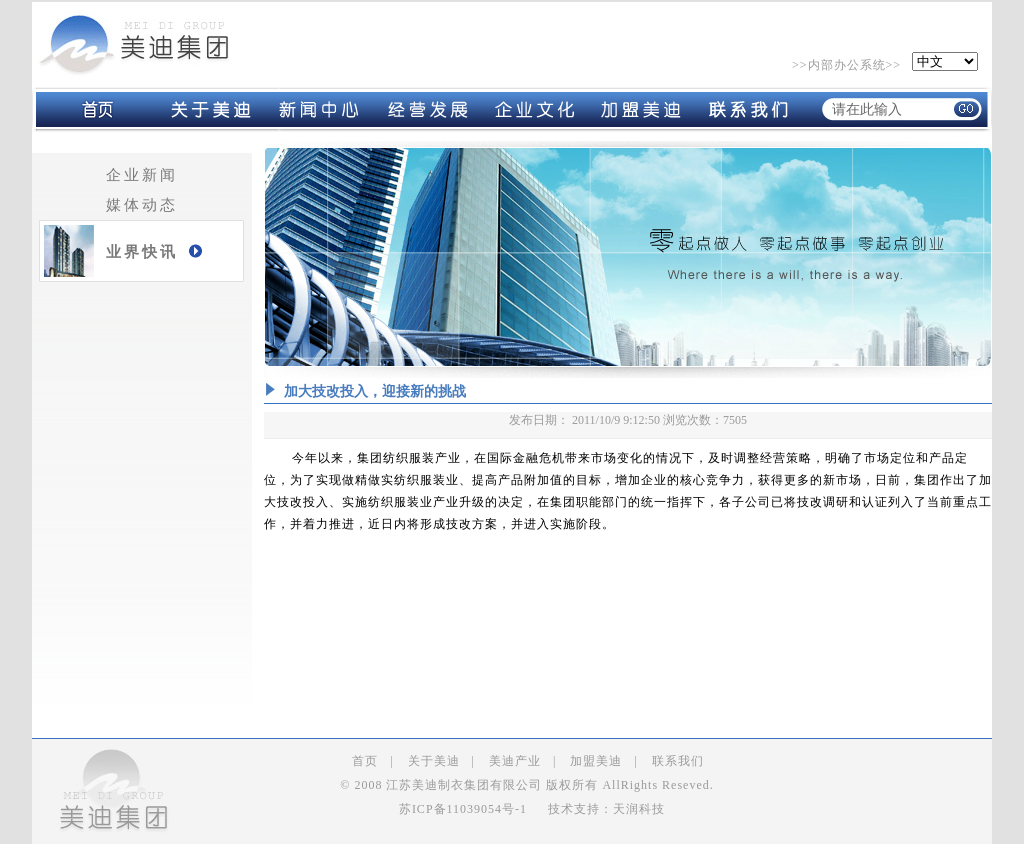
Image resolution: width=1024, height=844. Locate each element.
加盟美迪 (596, 761)
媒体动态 (142, 205)
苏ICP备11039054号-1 (463, 809)
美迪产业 (515, 761)
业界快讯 (142, 252)
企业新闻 (142, 175)
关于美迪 (434, 761)
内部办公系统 (847, 65)
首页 (365, 761)
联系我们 (678, 761)
